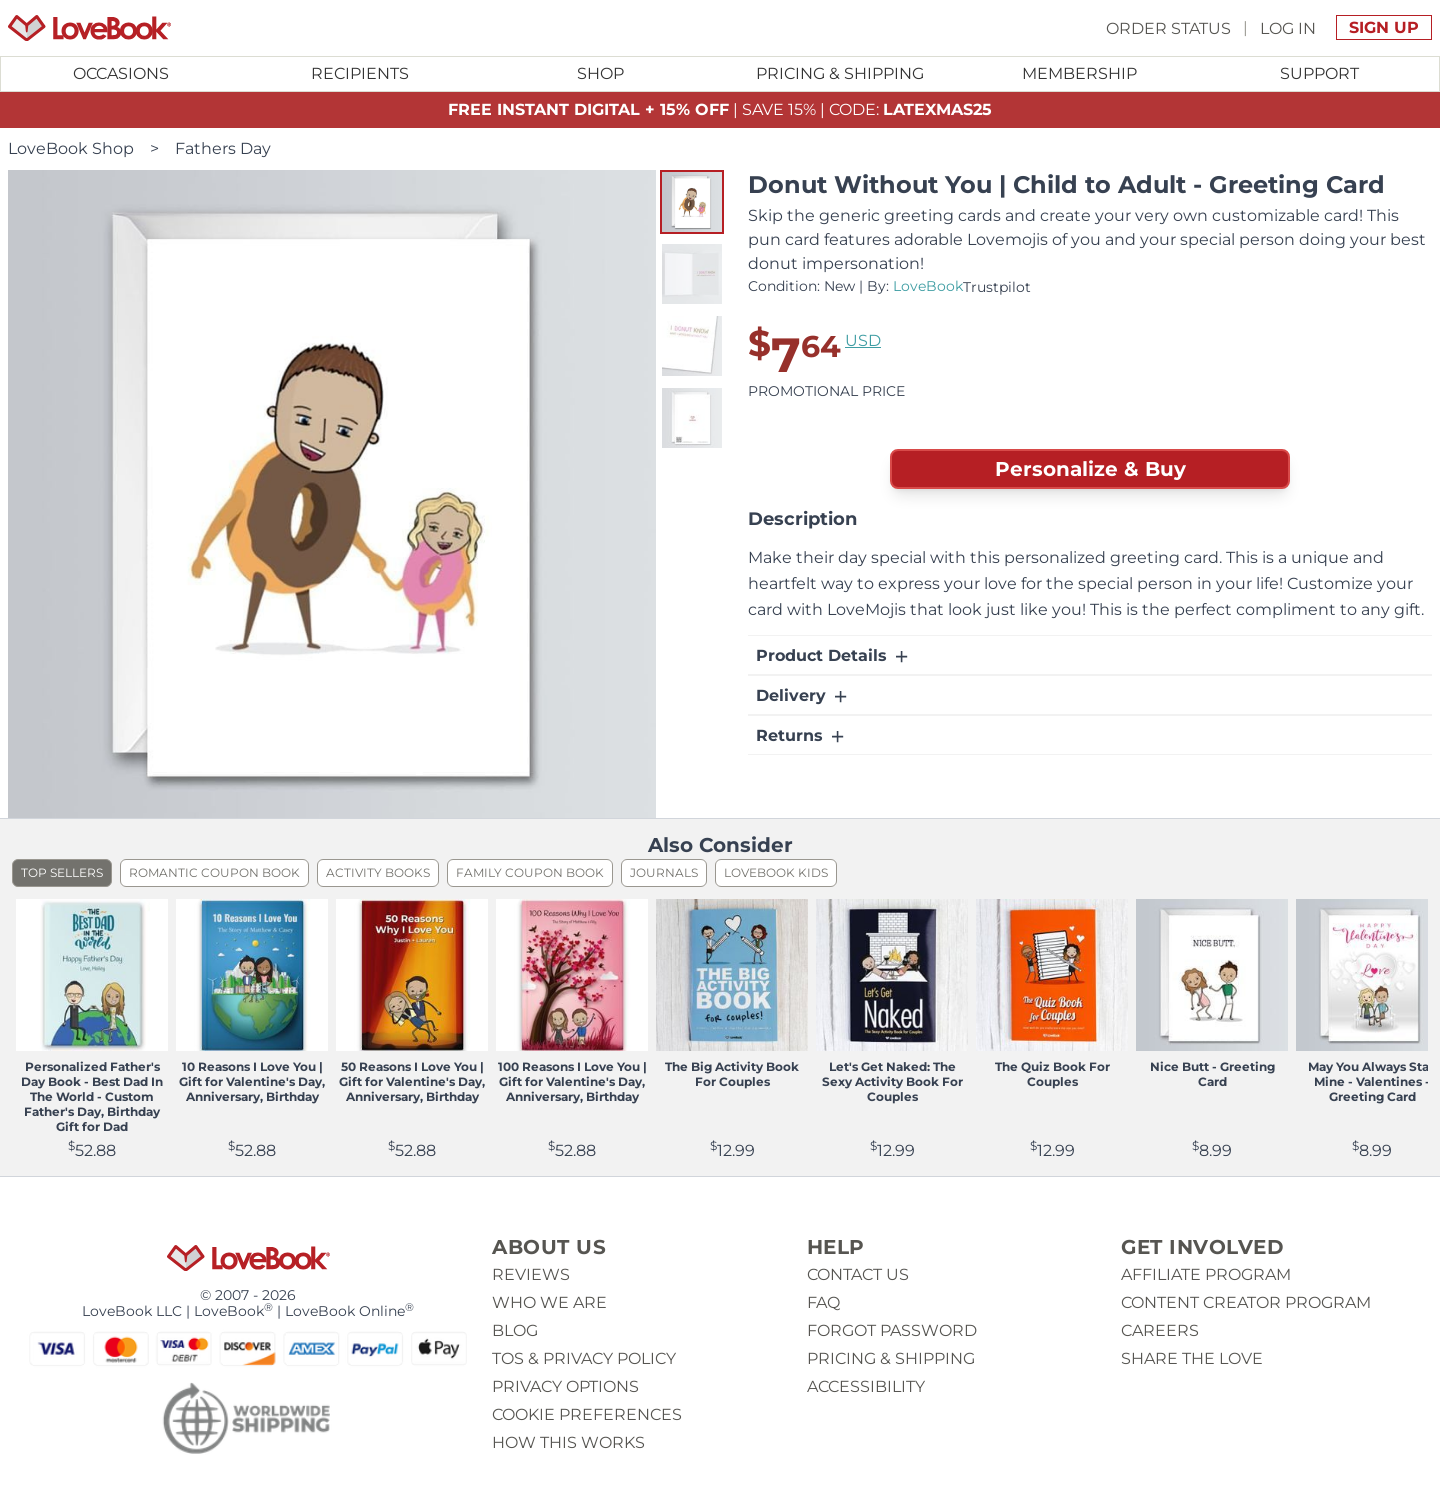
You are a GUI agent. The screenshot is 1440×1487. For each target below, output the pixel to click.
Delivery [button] (803, 696)
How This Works (568, 1442)
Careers (1160, 1330)
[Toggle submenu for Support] (1319, 74)
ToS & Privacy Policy (584, 1358)
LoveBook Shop (71, 148)
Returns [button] (801, 736)
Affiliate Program (1206, 1274)
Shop (600, 73)
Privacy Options (565, 1386)
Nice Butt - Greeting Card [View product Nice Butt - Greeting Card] (1212, 1074)
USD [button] (863, 340)
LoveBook (928, 286)
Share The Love (1192, 1358)
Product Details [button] (833, 656)
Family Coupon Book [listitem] (530, 872)
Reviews (531, 1274)
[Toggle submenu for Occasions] (121, 74)
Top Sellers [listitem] (62, 872)
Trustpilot (997, 287)
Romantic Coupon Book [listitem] (214, 872)
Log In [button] (1288, 27)
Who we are (549, 1302)
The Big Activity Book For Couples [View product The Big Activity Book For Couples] (732, 1074)
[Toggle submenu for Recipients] (361, 74)
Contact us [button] (858, 1274)
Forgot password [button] (892, 1330)
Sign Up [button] (1384, 27)
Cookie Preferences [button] (587, 1414)
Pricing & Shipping (840, 73)
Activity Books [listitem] (378, 872)
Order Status (1168, 27)
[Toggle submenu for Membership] (1080, 74)
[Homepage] (89, 28)
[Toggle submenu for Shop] (600, 74)
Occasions (121, 73)
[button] (692, 202)
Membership (1079, 73)
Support (1319, 73)
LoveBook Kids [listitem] (776, 872)
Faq (823, 1302)
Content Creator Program (1246, 1302)
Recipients (360, 73)
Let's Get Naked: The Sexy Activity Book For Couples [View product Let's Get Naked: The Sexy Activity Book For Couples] (892, 1081)
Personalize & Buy (1090, 469)
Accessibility (866, 1386)
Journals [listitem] (664, 872)
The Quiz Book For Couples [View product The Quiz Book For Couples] (1052, 1074)
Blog (515, 1330)
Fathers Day (223, 148)
